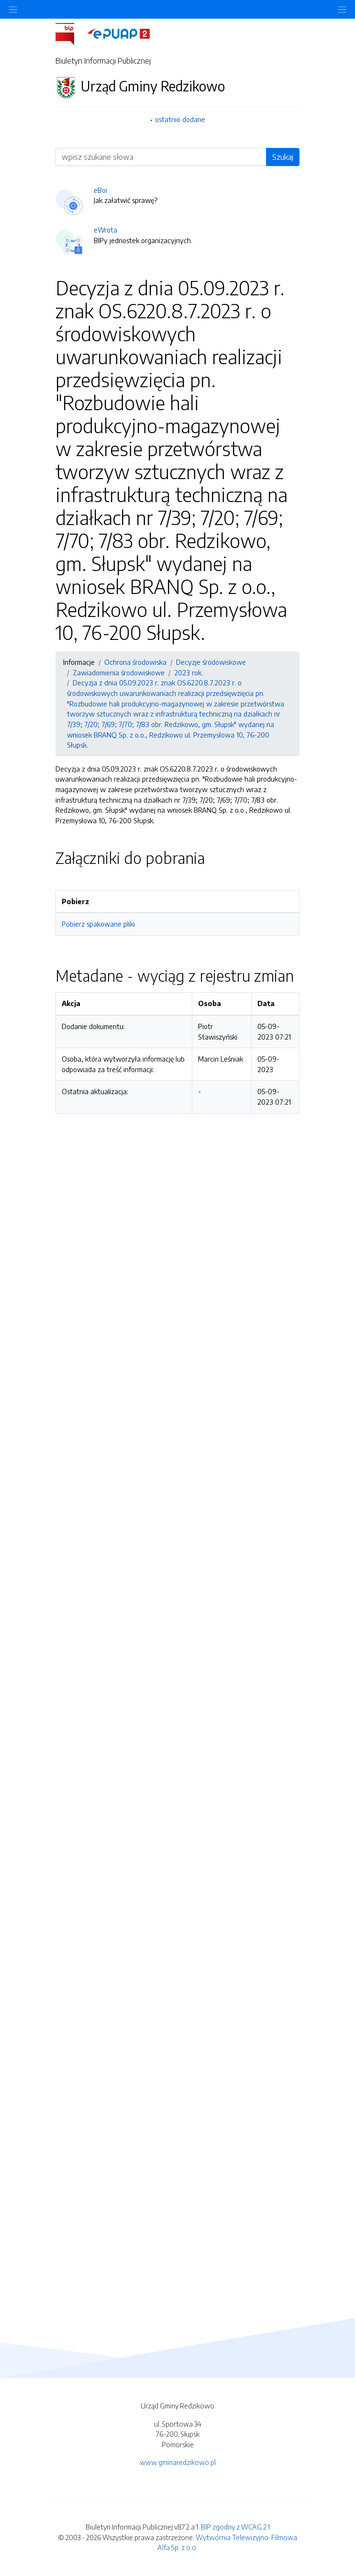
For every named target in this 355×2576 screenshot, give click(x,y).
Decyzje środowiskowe (211, 662)
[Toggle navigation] (342, 9)
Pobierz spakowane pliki (98, 923)
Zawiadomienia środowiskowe (119, 672)
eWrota (105, 229)
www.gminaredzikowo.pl (178, 2462)
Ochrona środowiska (135, 662)
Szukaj (282, 157)
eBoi (100, 190)
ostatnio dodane (180, 119)
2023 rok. (188, 672)
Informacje (79, 662)
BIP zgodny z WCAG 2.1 (235, 2526)
